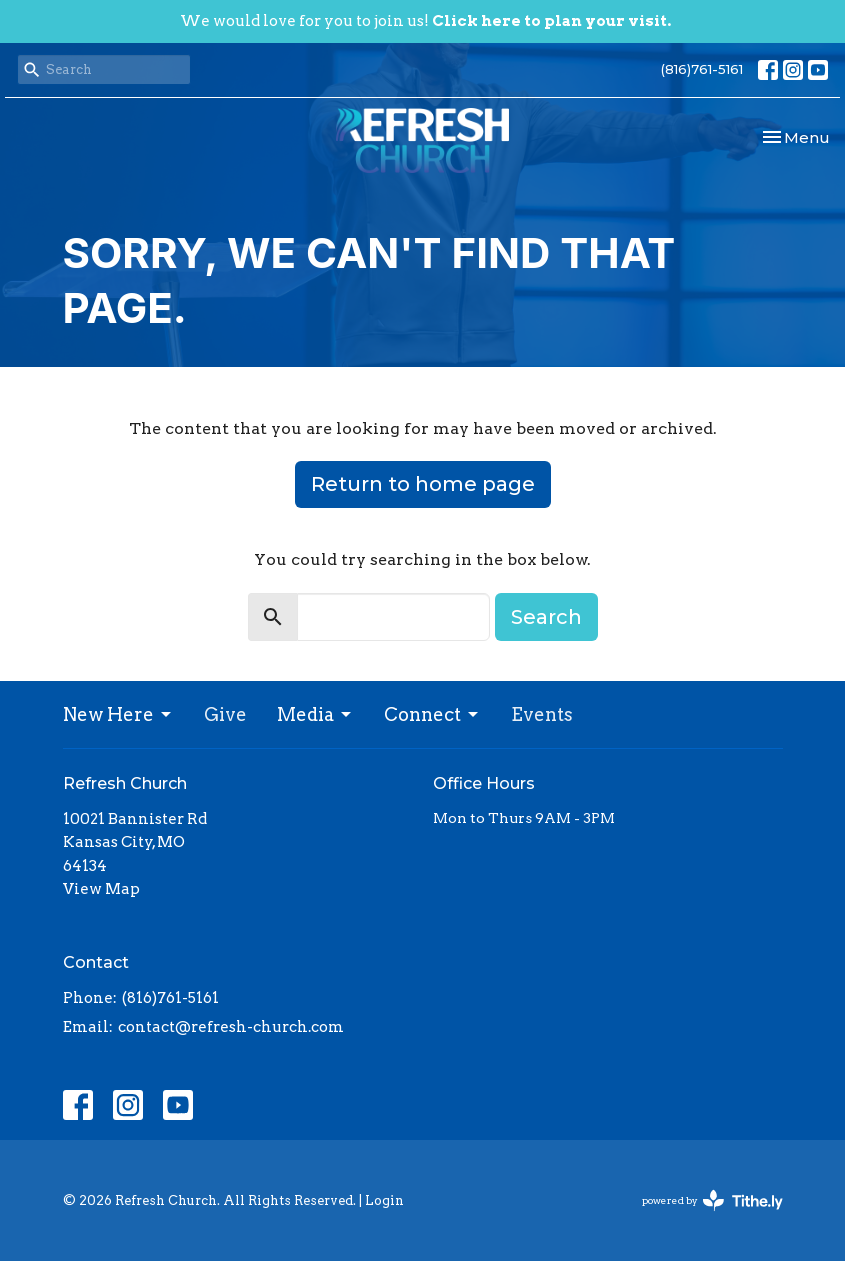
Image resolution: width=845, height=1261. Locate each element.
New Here (118, 714)
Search (546, 617)
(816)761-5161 (702, 69)
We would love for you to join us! (425, 21)
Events (542, 714)
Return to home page (423, 484)
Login (384, 1200)
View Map (101, 889)
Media (315, 714)
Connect (432, 714)
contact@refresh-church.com (231, 1027)
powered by (712, 1200)
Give (225, 714)
